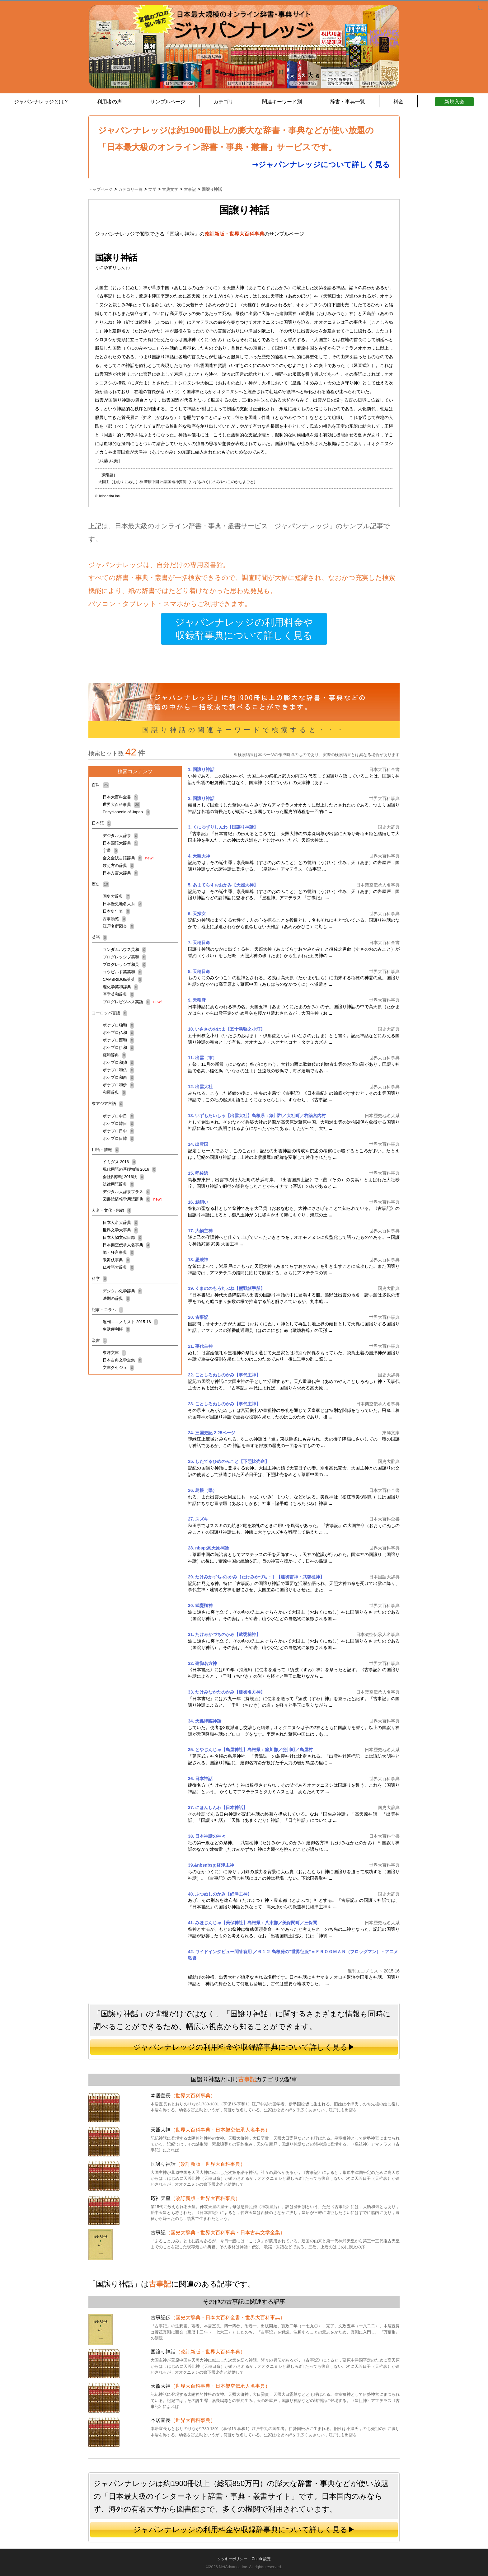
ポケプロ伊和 (118, 1047)
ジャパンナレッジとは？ (41, 101)
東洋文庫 (114, 1352)
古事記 (247, 2079)
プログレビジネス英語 (132, 1001)
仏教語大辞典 (118, 1267)
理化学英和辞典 (120, 987)
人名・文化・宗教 (111, 1210)
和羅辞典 (114, 1092)
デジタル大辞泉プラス (126, 1191)
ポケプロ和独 (118, 1062)
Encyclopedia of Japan (126, 812)
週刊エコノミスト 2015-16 (130, 1321)
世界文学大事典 (120, 1230)
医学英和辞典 (118, 994)
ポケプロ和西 (118, 1077)
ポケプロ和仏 (118, 1070)
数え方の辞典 (118, 865)
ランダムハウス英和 (124, 949)
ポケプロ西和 (118, 1040)
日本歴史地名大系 (122, 903)
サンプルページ (167, 101)
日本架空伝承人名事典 (126, 1245)
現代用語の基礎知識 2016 (129, 1169)
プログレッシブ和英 (124, 964)
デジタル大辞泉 (120, 835)
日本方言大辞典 (120, 873)
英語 (99, 937)
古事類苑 (114, 918)
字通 (110, 850)
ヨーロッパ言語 (109, 1013)
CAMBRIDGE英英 (122, 979)
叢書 (99, 1340)
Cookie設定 (261, 2559)
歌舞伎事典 (116, 1259)
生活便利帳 (116, 1329)
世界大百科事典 (121, 804)
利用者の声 (109, 101)
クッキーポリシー (232, 2559)
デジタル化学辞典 (122, 1291)
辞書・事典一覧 (347, 101)
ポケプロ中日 (118, 1116)
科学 (99, 1278)
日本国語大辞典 (120, 843)
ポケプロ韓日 (118, 1123)
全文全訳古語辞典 (128, 858)
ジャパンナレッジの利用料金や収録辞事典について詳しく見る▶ (244, 2047)
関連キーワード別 (282, 101)
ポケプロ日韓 (118, 1138)
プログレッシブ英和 (124, 957)
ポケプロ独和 (118, 1025)
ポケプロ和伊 (118, 1085)
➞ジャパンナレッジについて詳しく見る (321, 164)
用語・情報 (105, 1149)
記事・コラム (107, 1309)
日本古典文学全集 (122, 1360)
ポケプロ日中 (118, 1131)
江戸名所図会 (118, 926)
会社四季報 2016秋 (123, 1176)
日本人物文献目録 (122, 1237)
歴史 (100, 884)
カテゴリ (223, 101)
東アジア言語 (107, 1103)
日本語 (101, 823)
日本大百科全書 (120, 797)
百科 (100, 785)
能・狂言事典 (118, 1252)
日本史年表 (116, 911)
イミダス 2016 (119, 1161)
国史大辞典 (116, 896)
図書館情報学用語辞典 (132, 1199)
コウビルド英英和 (122, 972)
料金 (398, 101)
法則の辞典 (116, 1298)
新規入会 (454, 101)
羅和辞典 (114, 1055)
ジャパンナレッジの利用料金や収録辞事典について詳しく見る (244, 629)
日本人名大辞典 (120, 1222)
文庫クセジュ (118, 1367)
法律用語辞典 (118, 1184)
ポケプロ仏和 (118, 1032)
